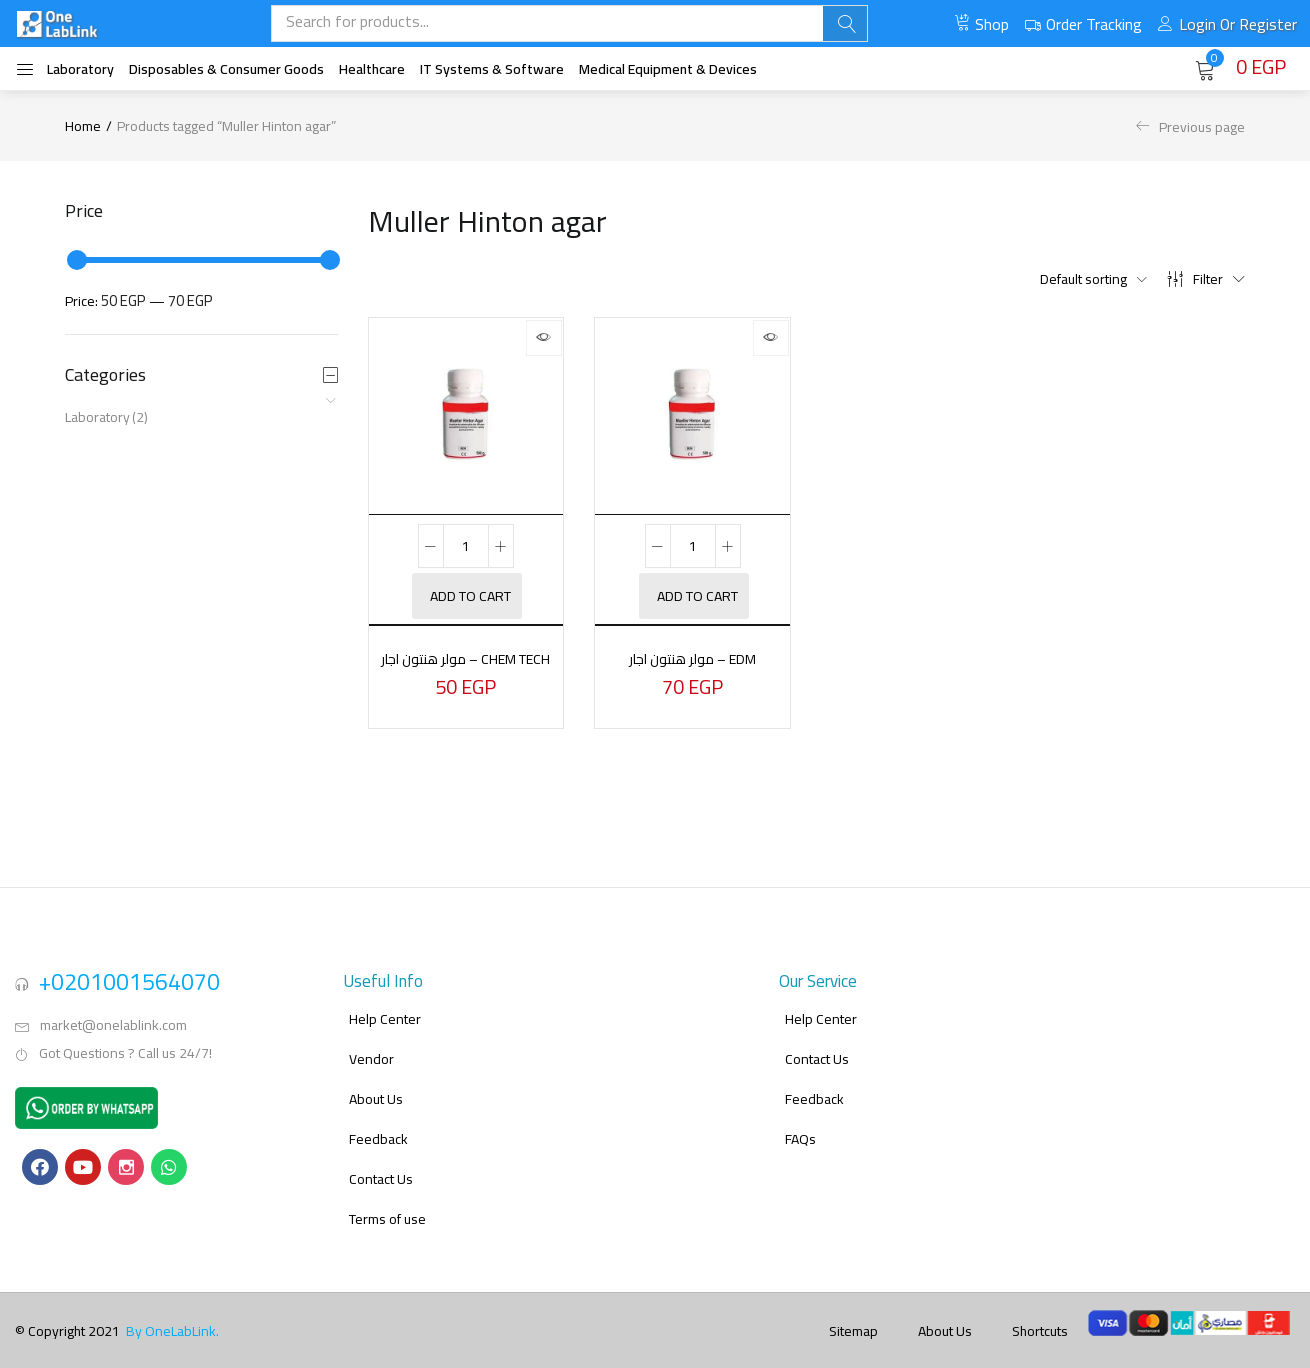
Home (83, 126)
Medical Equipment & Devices (668, 69)
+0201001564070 (129, 965)
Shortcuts (1040, 1315)
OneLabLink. (182, 1315)
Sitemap (853, 1315)
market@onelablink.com (113, 1009)
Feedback (378, 1123)
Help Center (385, 1003)
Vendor (371, 1043)
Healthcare (372, 69)
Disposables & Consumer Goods (226, 69)
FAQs (800, 1123)
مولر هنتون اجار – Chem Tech (465, 669)
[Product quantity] (466, 546)
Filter (1206, 279)
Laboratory (80, 69)
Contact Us (381, 1163)
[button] (1240, 68)
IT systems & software (492, 69)
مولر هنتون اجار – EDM (692, 658)
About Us (376, 1083)
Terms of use (387, 1203)
